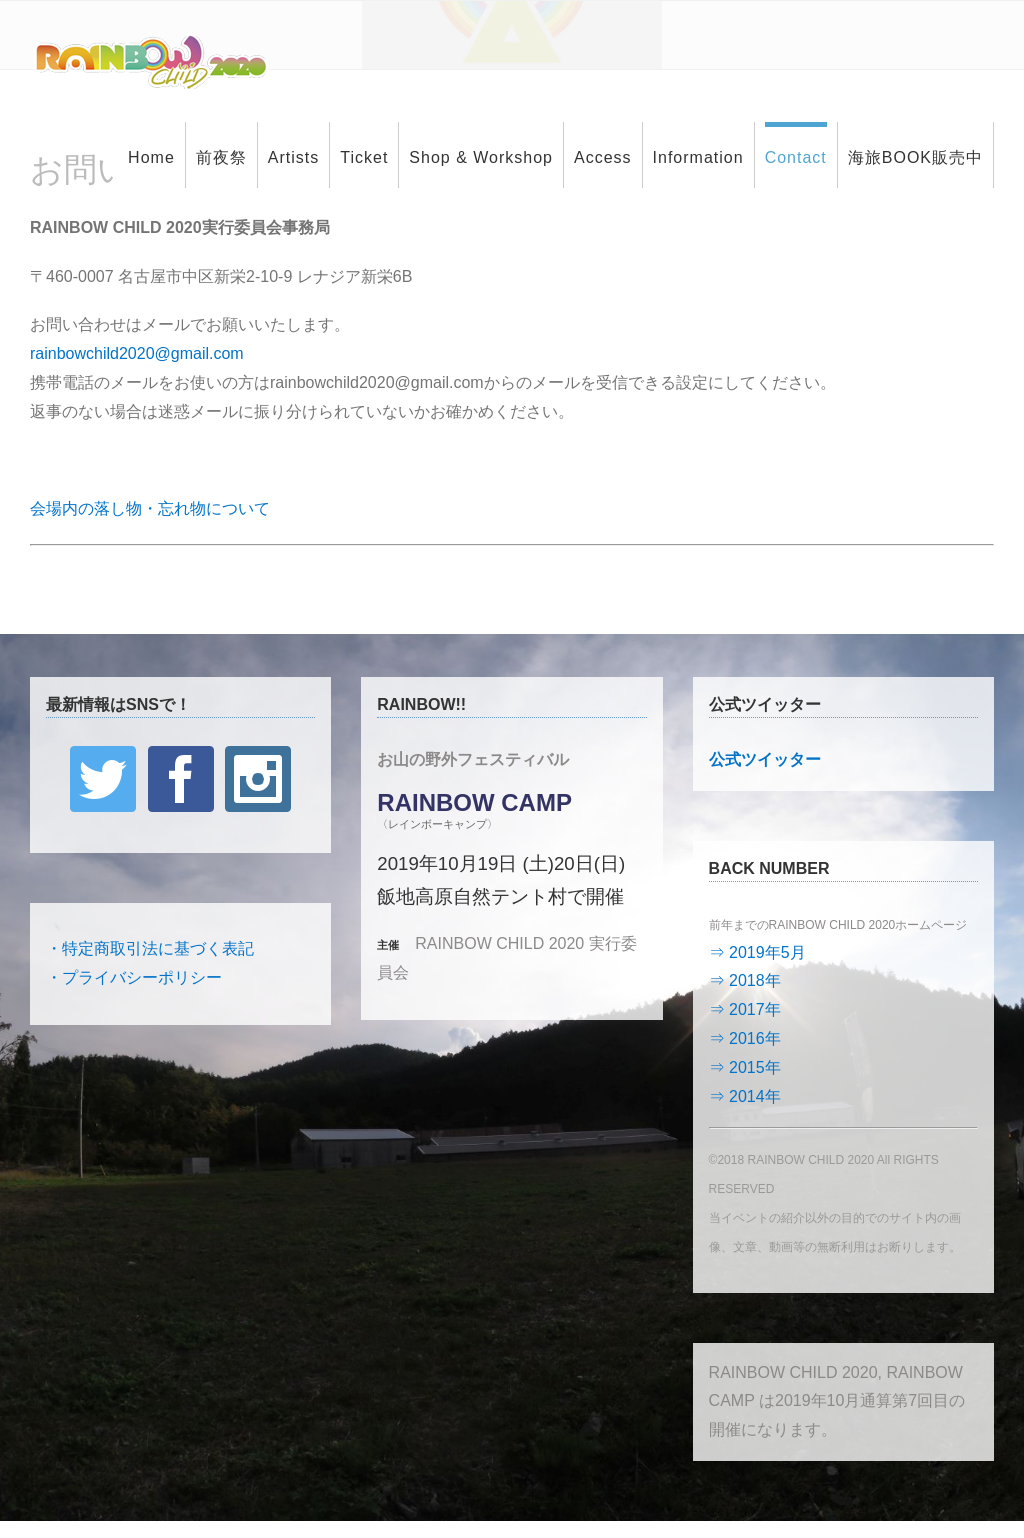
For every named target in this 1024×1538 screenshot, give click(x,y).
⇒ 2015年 (745, 1067)
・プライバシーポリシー (134, 977)
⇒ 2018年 (745, 980)
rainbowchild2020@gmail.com (137, 353)
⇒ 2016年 (745, 1038)
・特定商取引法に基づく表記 (150, 948)
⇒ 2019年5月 (757, 952)
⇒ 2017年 (745, 1009)
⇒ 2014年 (745, 1096)
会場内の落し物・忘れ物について (150, 508)
